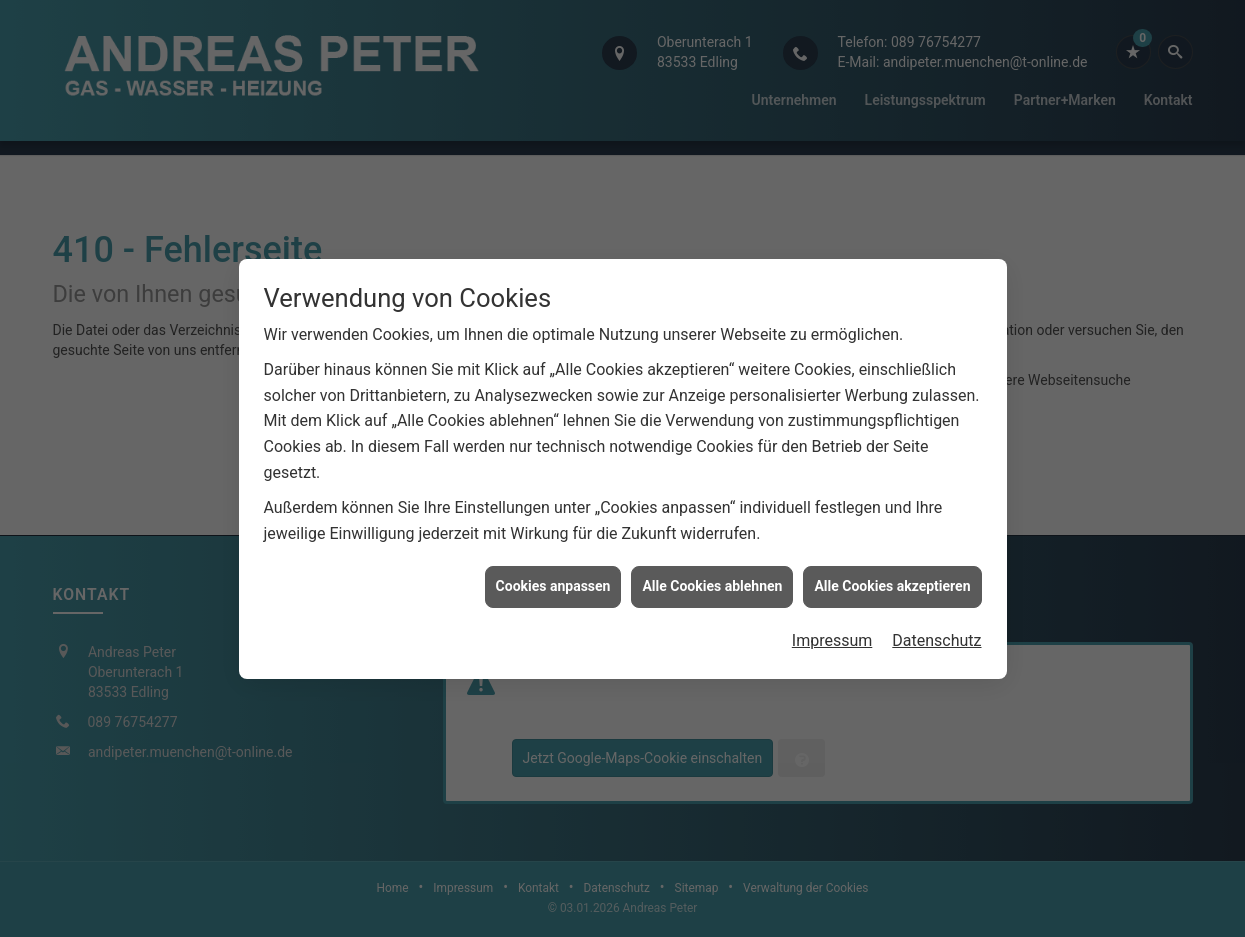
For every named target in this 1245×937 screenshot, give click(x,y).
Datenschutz (936, 637)
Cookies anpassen (553, 584)
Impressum (832, 637)
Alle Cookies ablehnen (712, 584)
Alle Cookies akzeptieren (892, 584)
